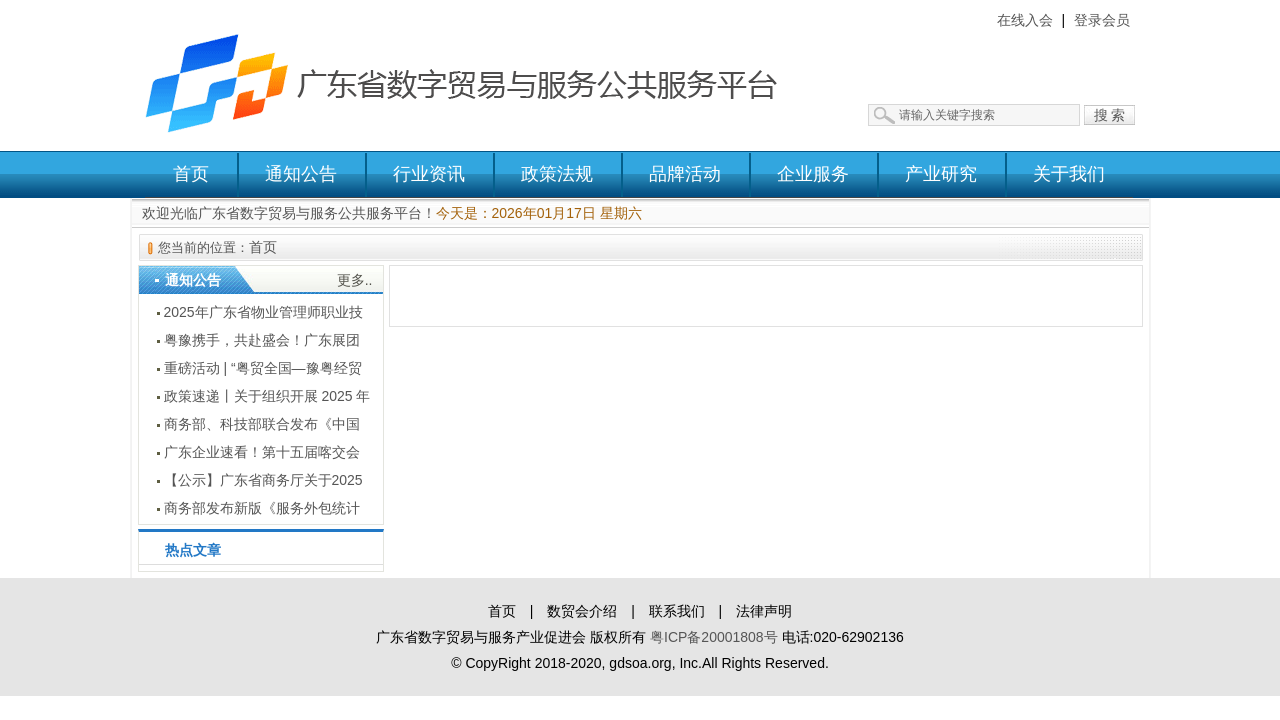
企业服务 (813, 174)
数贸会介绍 (582, 611)
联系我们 (677, 611)
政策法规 (557, 174)
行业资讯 (429, 174)
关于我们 (1069, 174)
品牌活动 (685, 174)
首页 (191, 174)
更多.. (355, 280)
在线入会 (1025, 20)
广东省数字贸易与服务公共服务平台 (475, 75)
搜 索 (1110, 115)
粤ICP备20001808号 (714, 637)
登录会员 (1102, 20)
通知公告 (301, 174)
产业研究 (941, 174)
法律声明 (764, 611)
